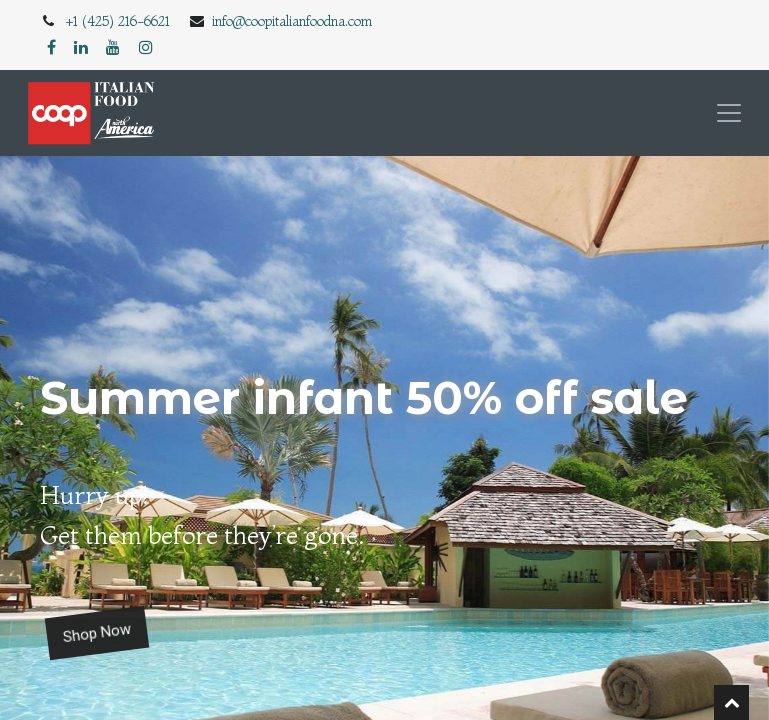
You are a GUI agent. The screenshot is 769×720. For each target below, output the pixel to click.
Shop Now (97, 633)
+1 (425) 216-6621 (118, 21)
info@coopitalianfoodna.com (292, 21)
